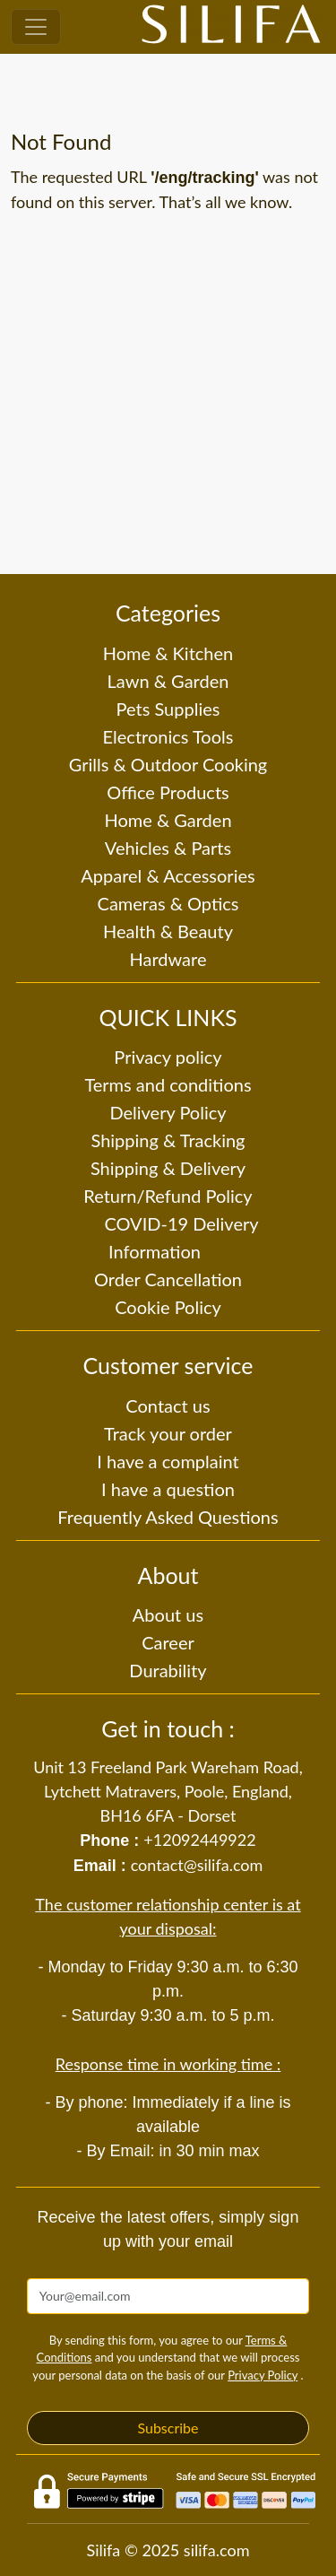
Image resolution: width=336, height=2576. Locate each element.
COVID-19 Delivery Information (181, 1237)
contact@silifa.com (197, 1865)
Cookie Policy (168, 1307)
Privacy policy (167, 1056)
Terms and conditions (167, 1084)
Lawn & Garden (168, 681)
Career (168, 1642)
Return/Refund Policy (167, 1195)
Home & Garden (167, 820)
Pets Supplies (168, 708)
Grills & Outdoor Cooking (168, 764)
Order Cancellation (168, 1279)
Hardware (168, 959)
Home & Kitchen (168, 653)
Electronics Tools (168, 736)
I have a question (168, 1489)
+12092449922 (199, 1839)
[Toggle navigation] (36, 27)
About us (168, 1614)
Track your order (168, 1433)
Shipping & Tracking (167, 1140)
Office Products (168, 792)
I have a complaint (167, 1461)
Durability (167, 1670)
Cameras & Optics (168, 903)
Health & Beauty (168, 931)
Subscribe (167, 2427)
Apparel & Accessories (167, 875)
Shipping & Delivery (168, 1168)
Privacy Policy (262, 2375)
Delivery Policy (167, 1112)
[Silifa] (231, 26)
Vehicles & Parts (168, 847)
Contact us (167, 1405)
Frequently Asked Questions (167, 1516)
